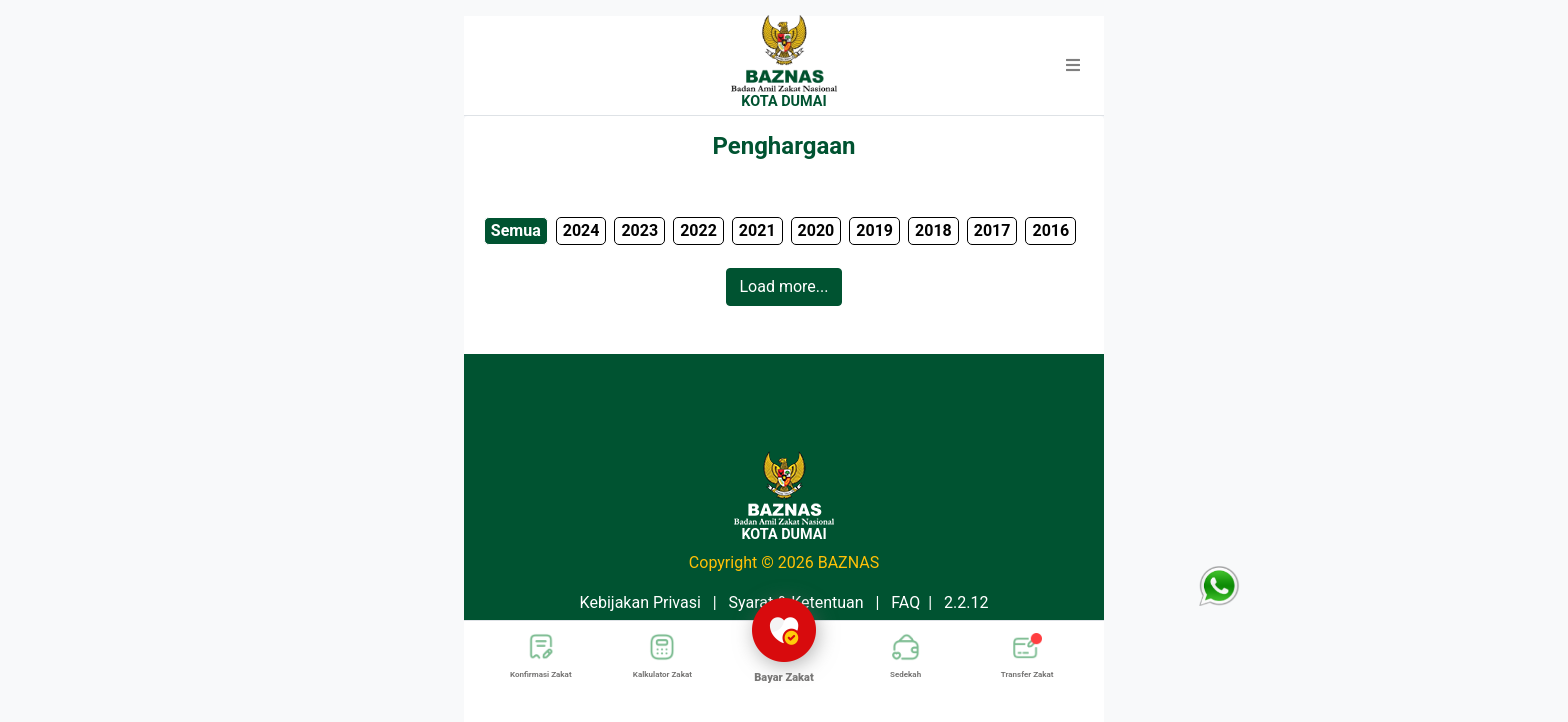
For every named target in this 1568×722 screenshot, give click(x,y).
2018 (933, 230)
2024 (581, 230)
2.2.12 (966, 602)
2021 (757, 230)
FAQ (905, 602)
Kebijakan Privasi (640, 602)
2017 (992, 230)
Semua (516, 230)
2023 (639, 230)
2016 (1050, 230)
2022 (698, 230)
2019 (874, 230)
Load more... (783, 286)
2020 (816, 230)
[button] (1073, 66)
